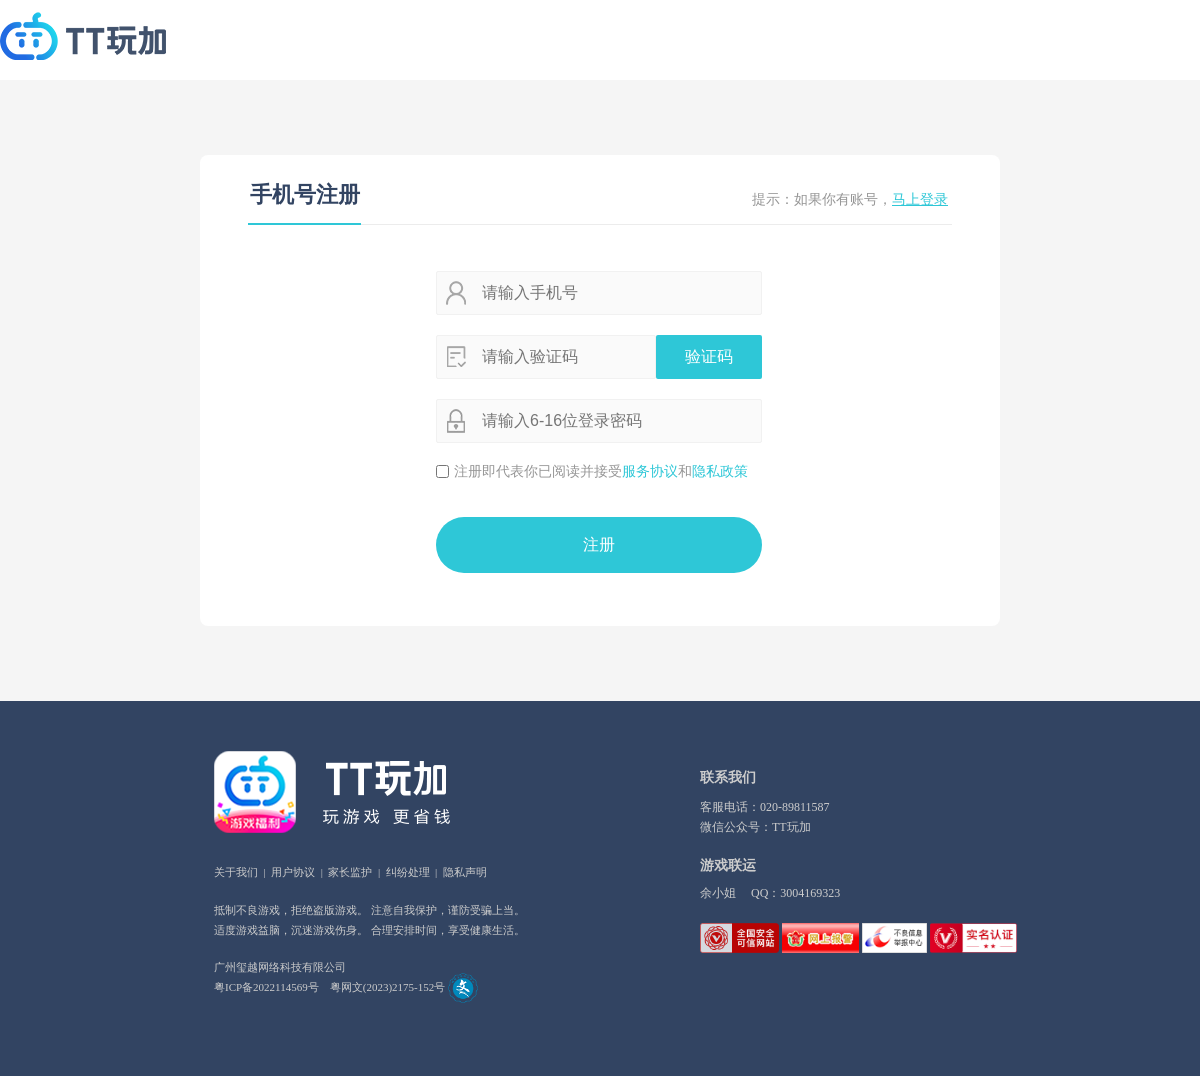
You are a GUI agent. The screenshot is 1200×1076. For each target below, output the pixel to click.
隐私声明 (465, 872)
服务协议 (650, 471)
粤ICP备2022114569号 (266, 987)
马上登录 (920, 199)
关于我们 (236, 872)
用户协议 (293, 872)
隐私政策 (720, 471)
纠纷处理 (408, 872)
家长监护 (350, 872)
